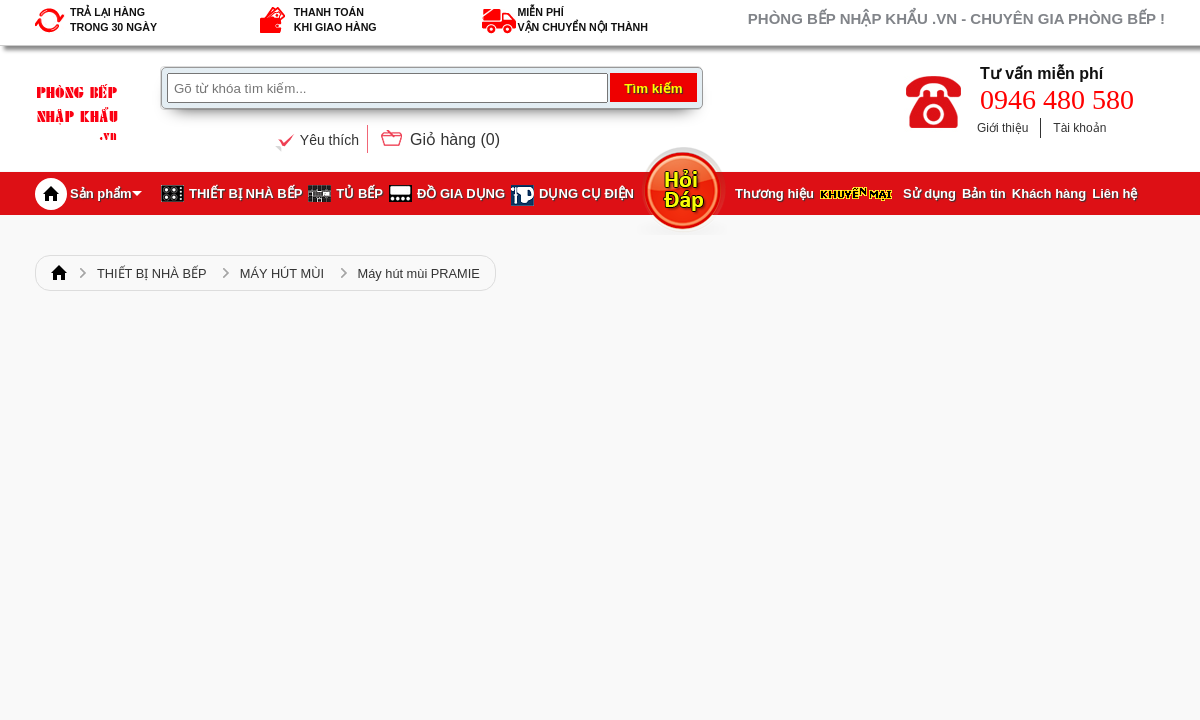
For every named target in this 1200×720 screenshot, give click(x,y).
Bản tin (984, 193)
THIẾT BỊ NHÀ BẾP (245, 193)
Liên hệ (1114, 193)
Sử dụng (929, 193)
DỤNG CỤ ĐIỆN (586, 193)
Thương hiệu (774, 193)
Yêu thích (329, 140)
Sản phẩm (106, 193)
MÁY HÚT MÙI (282, 273)
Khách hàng (1049, 193)
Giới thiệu (1002, 128)
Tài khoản (1079, 128)
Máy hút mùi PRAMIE (419, 273)
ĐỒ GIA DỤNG (461, 193)
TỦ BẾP (359, 193)
